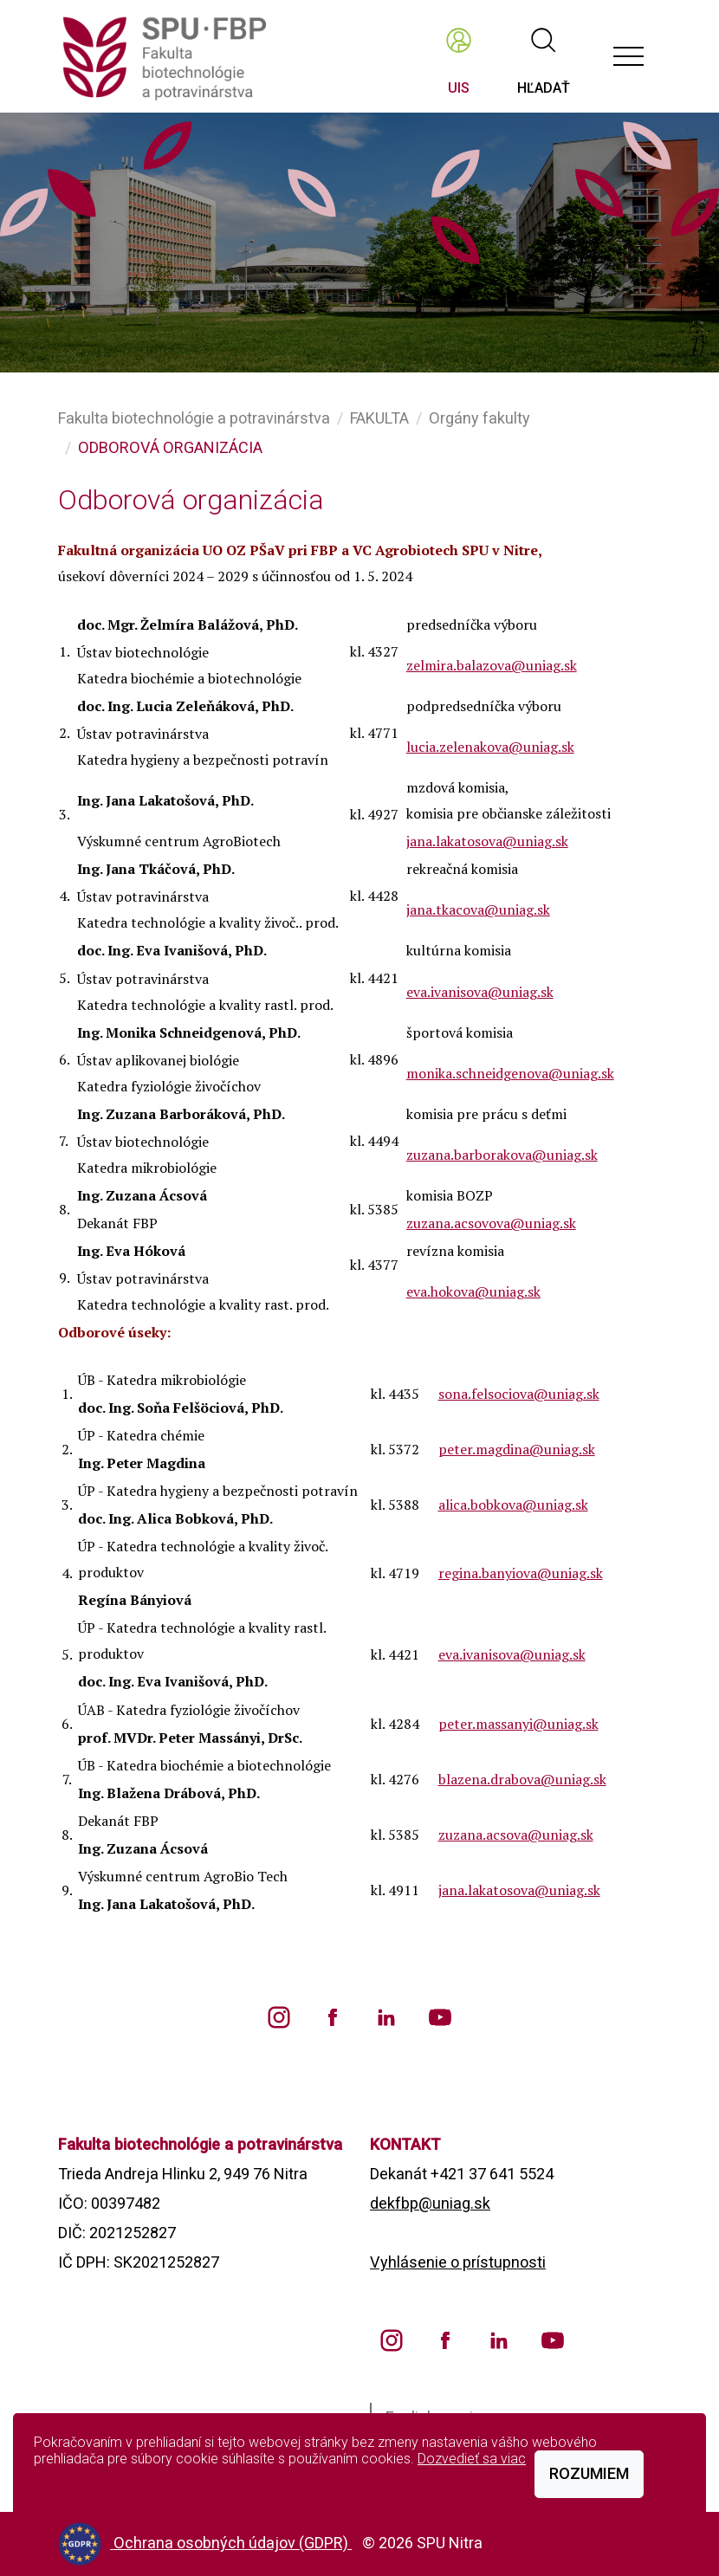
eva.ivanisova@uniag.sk (480, 991)
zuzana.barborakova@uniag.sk (502, 1154)
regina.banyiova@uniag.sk (520, 1572)
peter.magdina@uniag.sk (516, 1449)
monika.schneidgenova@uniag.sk (510, 1073)
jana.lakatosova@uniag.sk (487, 841)
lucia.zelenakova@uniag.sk (490, 746)
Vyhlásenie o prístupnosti (458, 2262)
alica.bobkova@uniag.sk (513, 1504)
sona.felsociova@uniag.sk (518, 1393)
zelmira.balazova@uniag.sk (491, 665)
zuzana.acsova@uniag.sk (515, 1834)
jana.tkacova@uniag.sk (478, 909)
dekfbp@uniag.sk (430, 2203)
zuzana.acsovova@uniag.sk (491, 1223)
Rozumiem (589, 2473)
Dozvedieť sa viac (472, 2458)
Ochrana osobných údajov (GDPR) (232, 2543)
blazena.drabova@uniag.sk (522, 1779)
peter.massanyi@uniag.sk (518, 1723)
